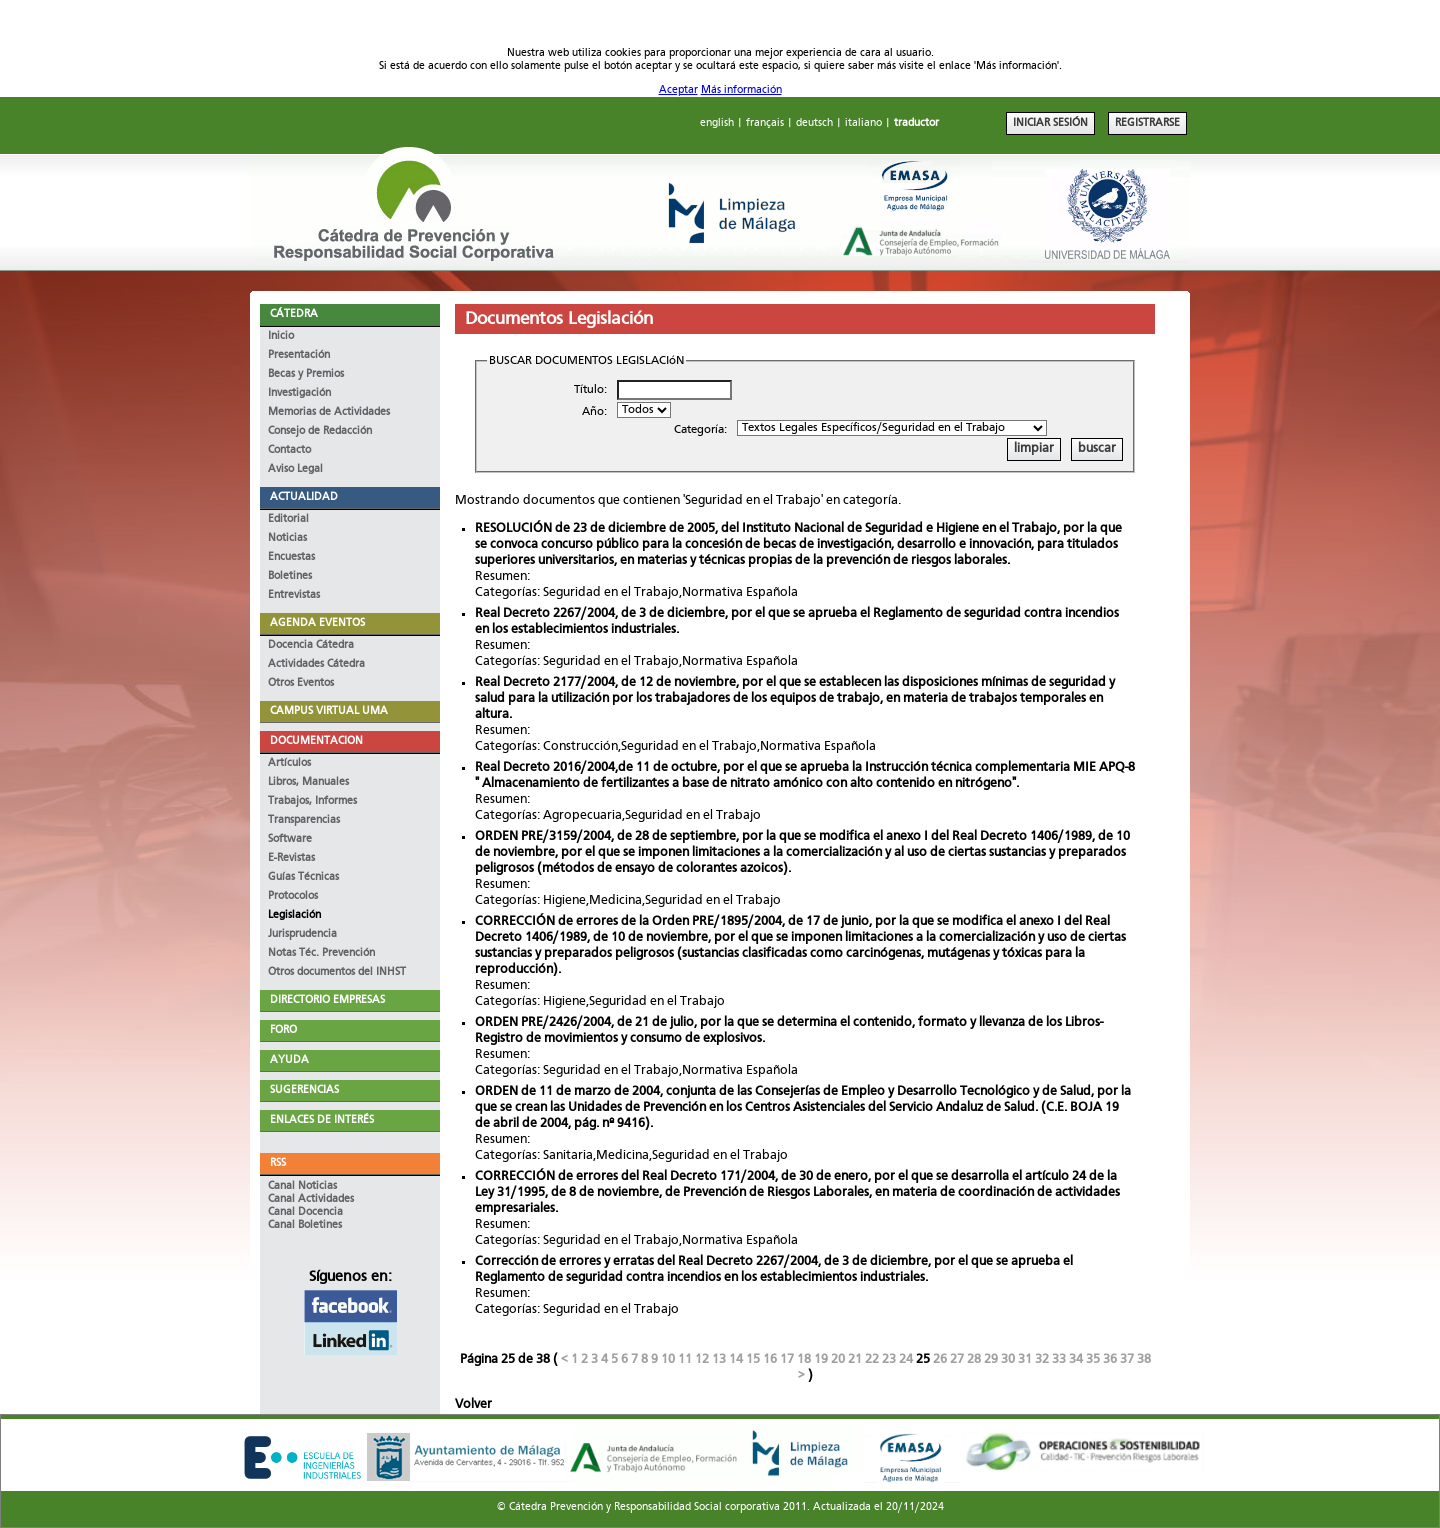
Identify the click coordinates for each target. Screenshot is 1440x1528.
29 (991, 1359)
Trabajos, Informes (312, 801)
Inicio (281, 336)
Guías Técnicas (303, 877)
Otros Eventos (301, 683)
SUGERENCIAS (304, 1090)
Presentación (299, 355)
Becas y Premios (306, 374)
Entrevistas (294, 595)
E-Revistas (291, 858)
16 (770, 1359)
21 (855, 1359)
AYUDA (289, 1060)
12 (702, 1359)
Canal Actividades (311, 1199)
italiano (863, 123)
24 (906, 1359)
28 (974, 1359)
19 (821, 1359)
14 (736, 1359)
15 (753, 1359)
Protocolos (293, 896)
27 (957, 1359)
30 (1008, 1359)
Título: (590, 390)
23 (889, 1359)
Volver (473, 1404)
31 (1025, 1359)
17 (787, 1359)
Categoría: (700, 430)
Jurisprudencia (302, 934)
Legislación (294, 915)
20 (838, 1359)
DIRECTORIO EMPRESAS (327, 1000)
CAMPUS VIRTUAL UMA (329, 711)
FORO (283, 1030)
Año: (594, 412)
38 (1144, 1359)
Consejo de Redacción (320, 431)
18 (804, 1359)
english (717, 123)
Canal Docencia (305, 1212)
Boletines (290, 576)
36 (1110, 1359)
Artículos (289, 763)
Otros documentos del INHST (337, 972)
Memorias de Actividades (329, 412)
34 (1076, 1359)
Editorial (288, 519)
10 (668, 1359)
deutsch (814, 123)
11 (685, 1359)
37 (1127, 1359)
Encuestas (291, 557)
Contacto (289, 450)
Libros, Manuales (308, 782)
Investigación (299, 393)
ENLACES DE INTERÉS (322, 1120)
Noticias (287, 538)
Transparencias (304, 820)
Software (290, 839)
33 (1059, 1359)
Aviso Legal (295, 469)
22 (872, 1359)
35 (1093, 1359)
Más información (741, 90)
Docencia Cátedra (311, 645)
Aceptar (678, 90)
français (765, 123)
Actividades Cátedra (316, 664)
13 (719, 1359)
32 (1042, 1359)
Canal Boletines (305, 1225)
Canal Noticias (302, 1186)
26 (940, 1359)
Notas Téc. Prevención (321, 953)
